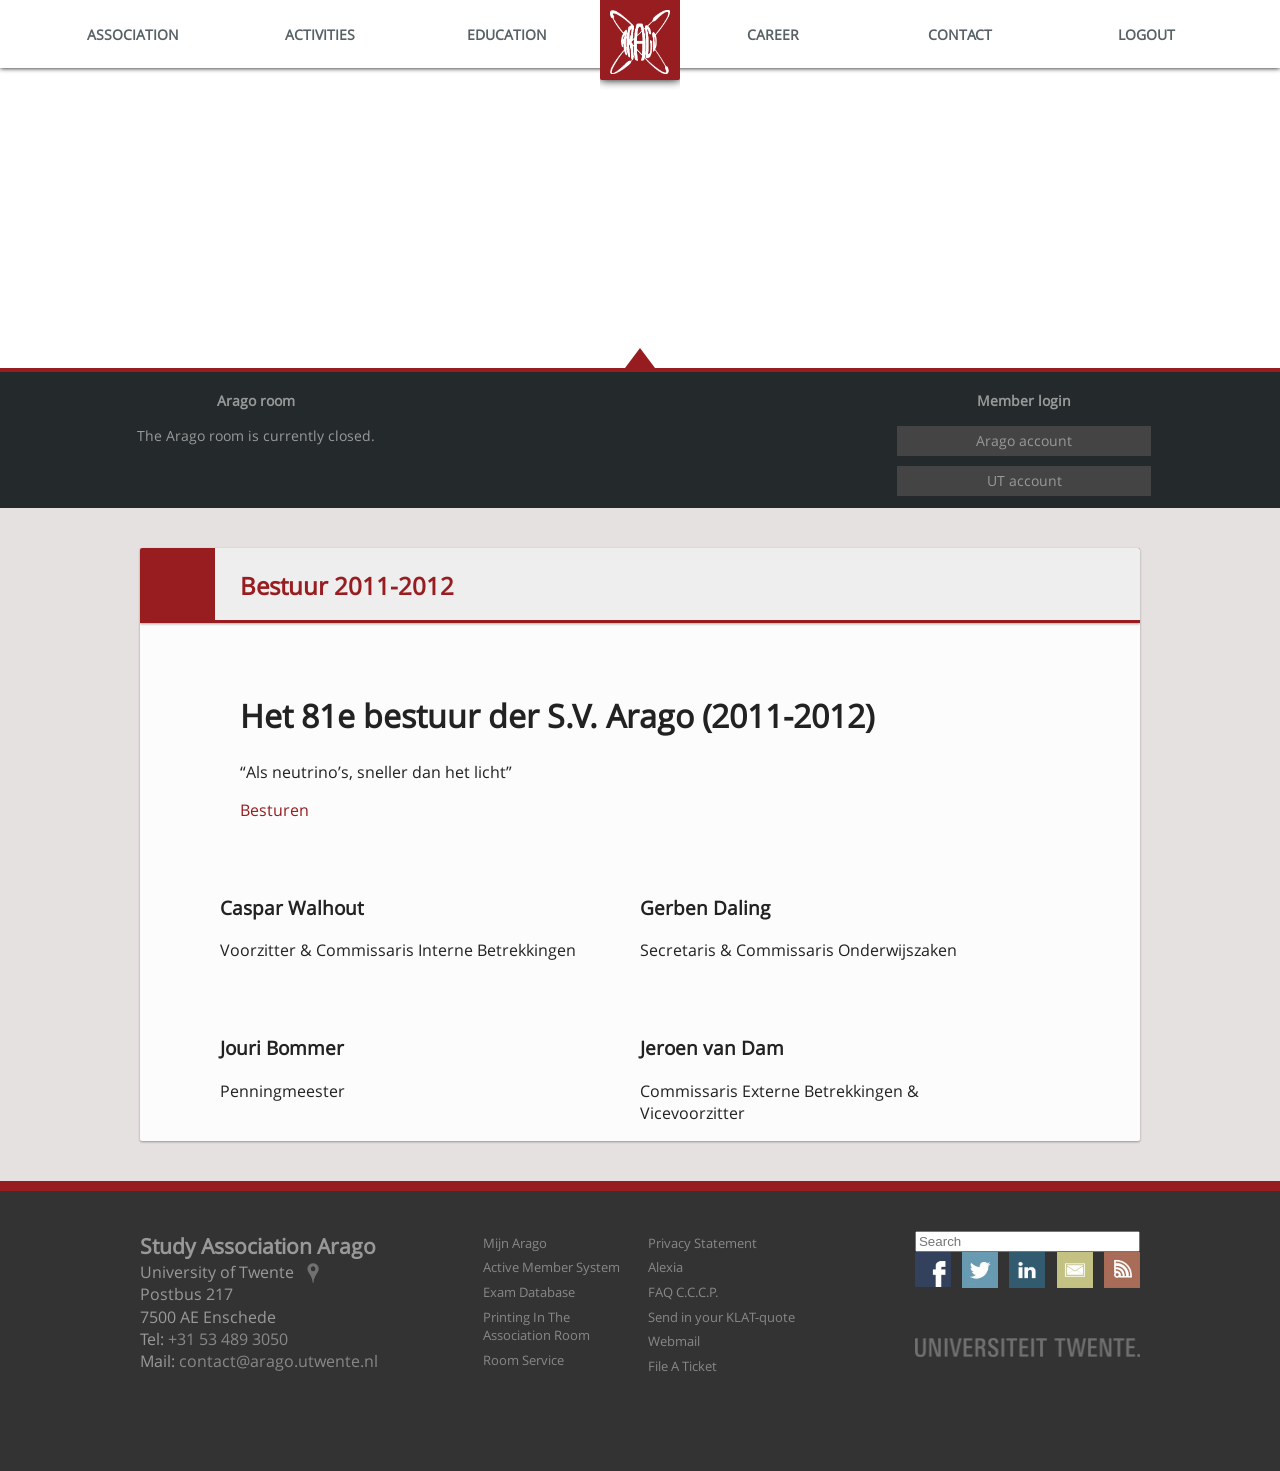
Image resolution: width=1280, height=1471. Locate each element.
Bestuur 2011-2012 (347, 585)
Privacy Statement (702, 1243)
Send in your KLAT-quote (721, 1317)
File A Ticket (682, 1366)
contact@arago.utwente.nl (278, 1361)
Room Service (523, 1360)
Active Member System (551, 1267)
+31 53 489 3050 (228, 1339)
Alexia (665, 1267)
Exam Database (529, 1292)
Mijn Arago (515, 1243)
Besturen (274, 810)
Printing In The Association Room (536, 1326)
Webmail (674, 1341)
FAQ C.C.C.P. (683, 1292)
